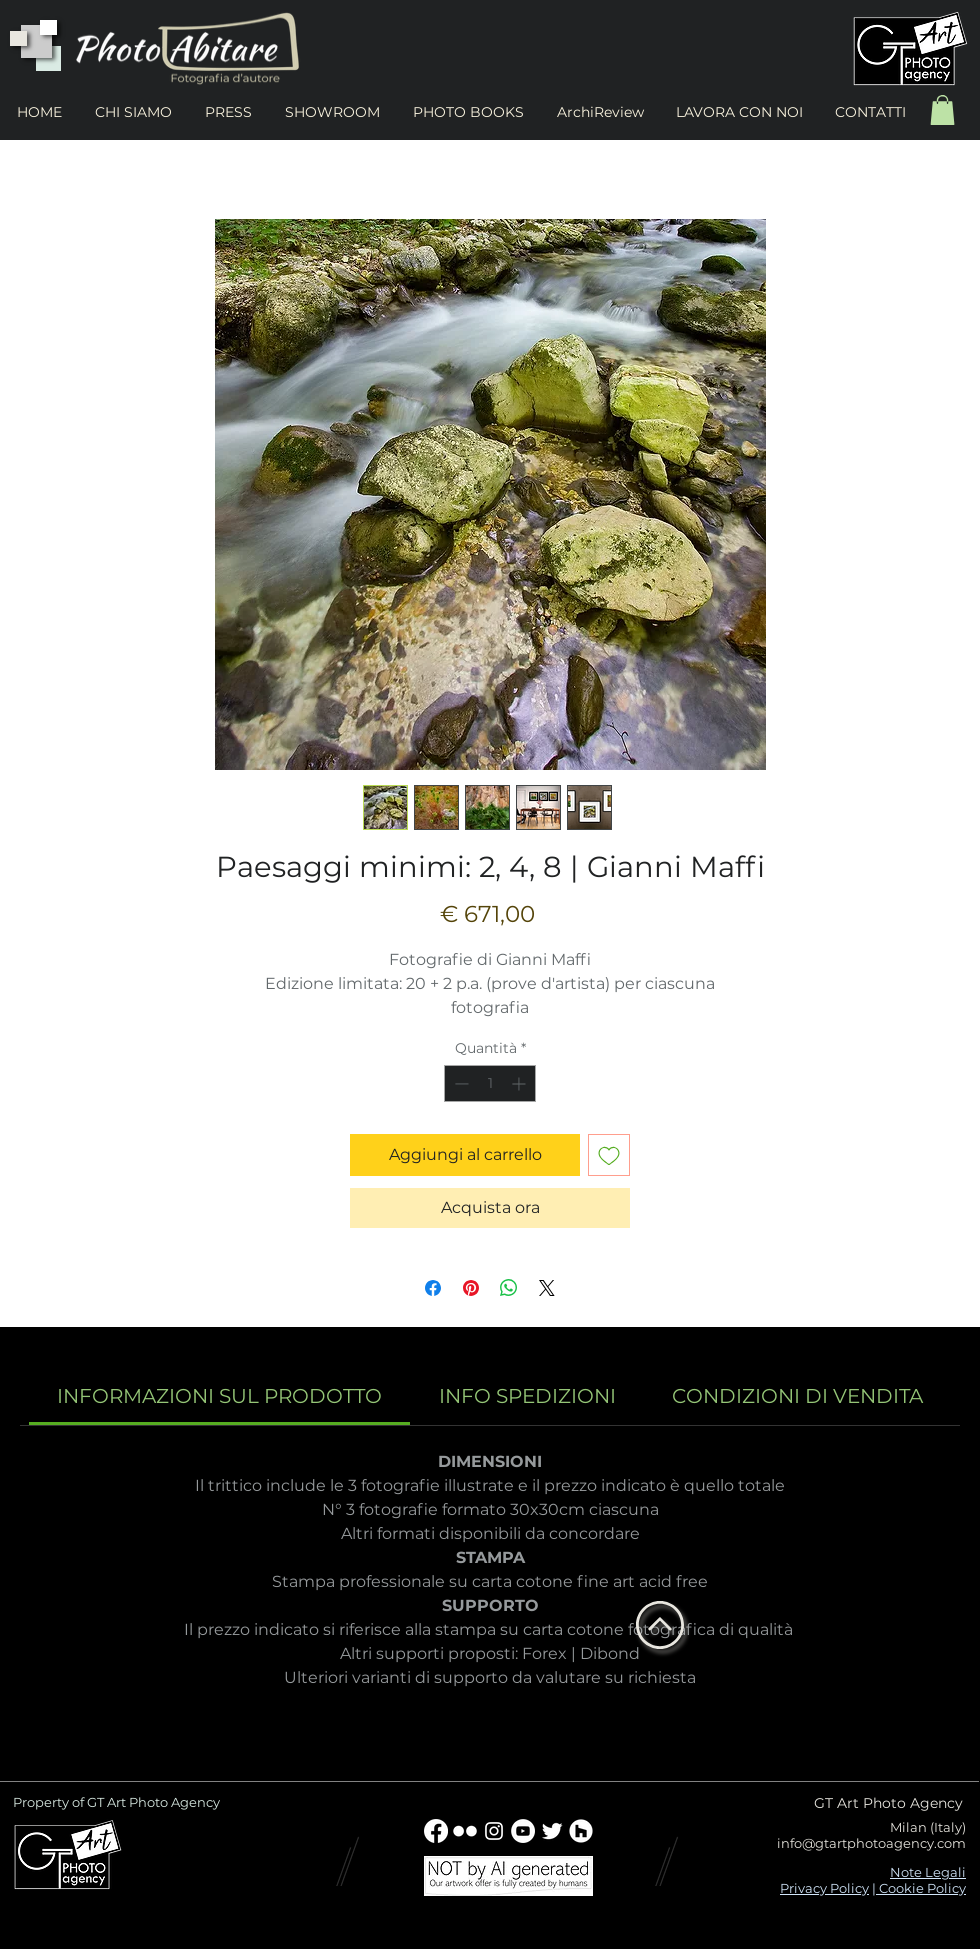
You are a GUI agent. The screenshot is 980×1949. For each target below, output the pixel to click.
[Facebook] (436, 1831)
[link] (219, 1396)
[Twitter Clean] (552, 1831)
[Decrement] (459, 1083)
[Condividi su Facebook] (433, 1288)
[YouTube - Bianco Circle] (523, 1831)
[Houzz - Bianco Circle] (581, 1831)
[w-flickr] (465, 1831)
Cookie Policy (921, 1888)
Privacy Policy (824, 1888)
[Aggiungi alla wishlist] (609, 1155)
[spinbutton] (490, 1083)
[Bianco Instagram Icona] (494, 1831)
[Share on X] (547, 1288)
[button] (942, 110)
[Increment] (520, 1083)
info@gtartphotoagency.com (871, 1843)
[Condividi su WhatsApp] (509, 1288)
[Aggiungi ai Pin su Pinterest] (471, 1288)
